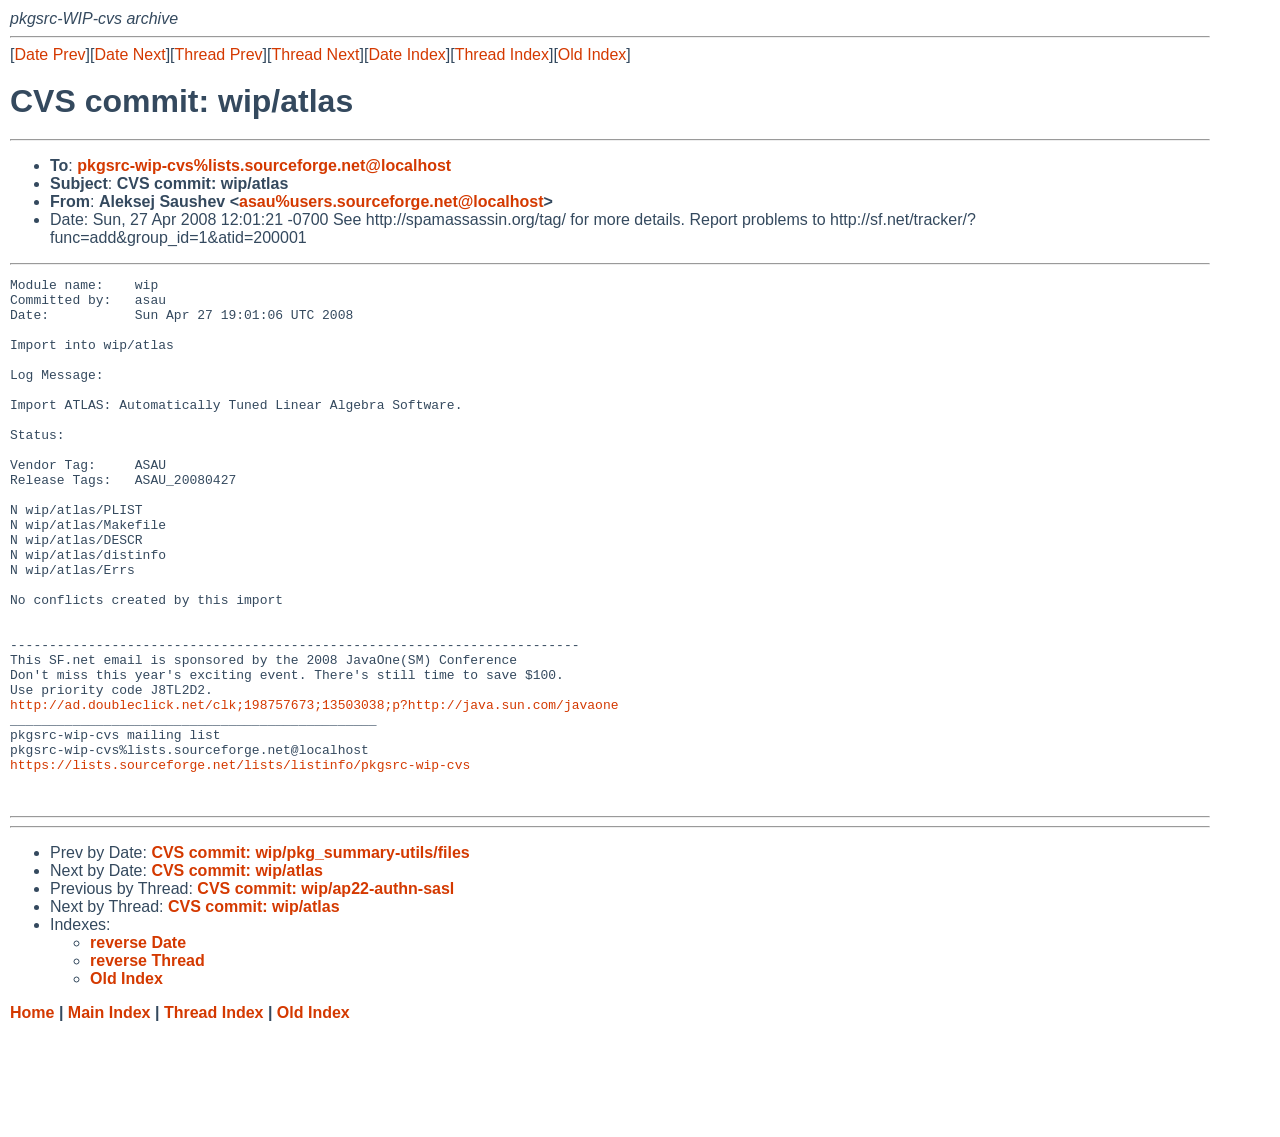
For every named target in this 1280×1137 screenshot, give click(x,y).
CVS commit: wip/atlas (237, 975)
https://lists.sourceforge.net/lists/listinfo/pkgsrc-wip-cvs (240, 863)
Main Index (109, 1117)
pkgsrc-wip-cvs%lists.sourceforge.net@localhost (264, 165)
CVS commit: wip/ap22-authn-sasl (325, 993)
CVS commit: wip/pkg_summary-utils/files (310, 957)
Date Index (406, 54)
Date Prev (49, 54)
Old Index (592, 54)
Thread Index (502, 54)
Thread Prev (219, 54)
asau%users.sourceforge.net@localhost (391, 201)
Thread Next (315, 54)
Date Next (129, 54)
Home (32, 1117)
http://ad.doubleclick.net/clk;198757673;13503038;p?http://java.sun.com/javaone (314, 791)
